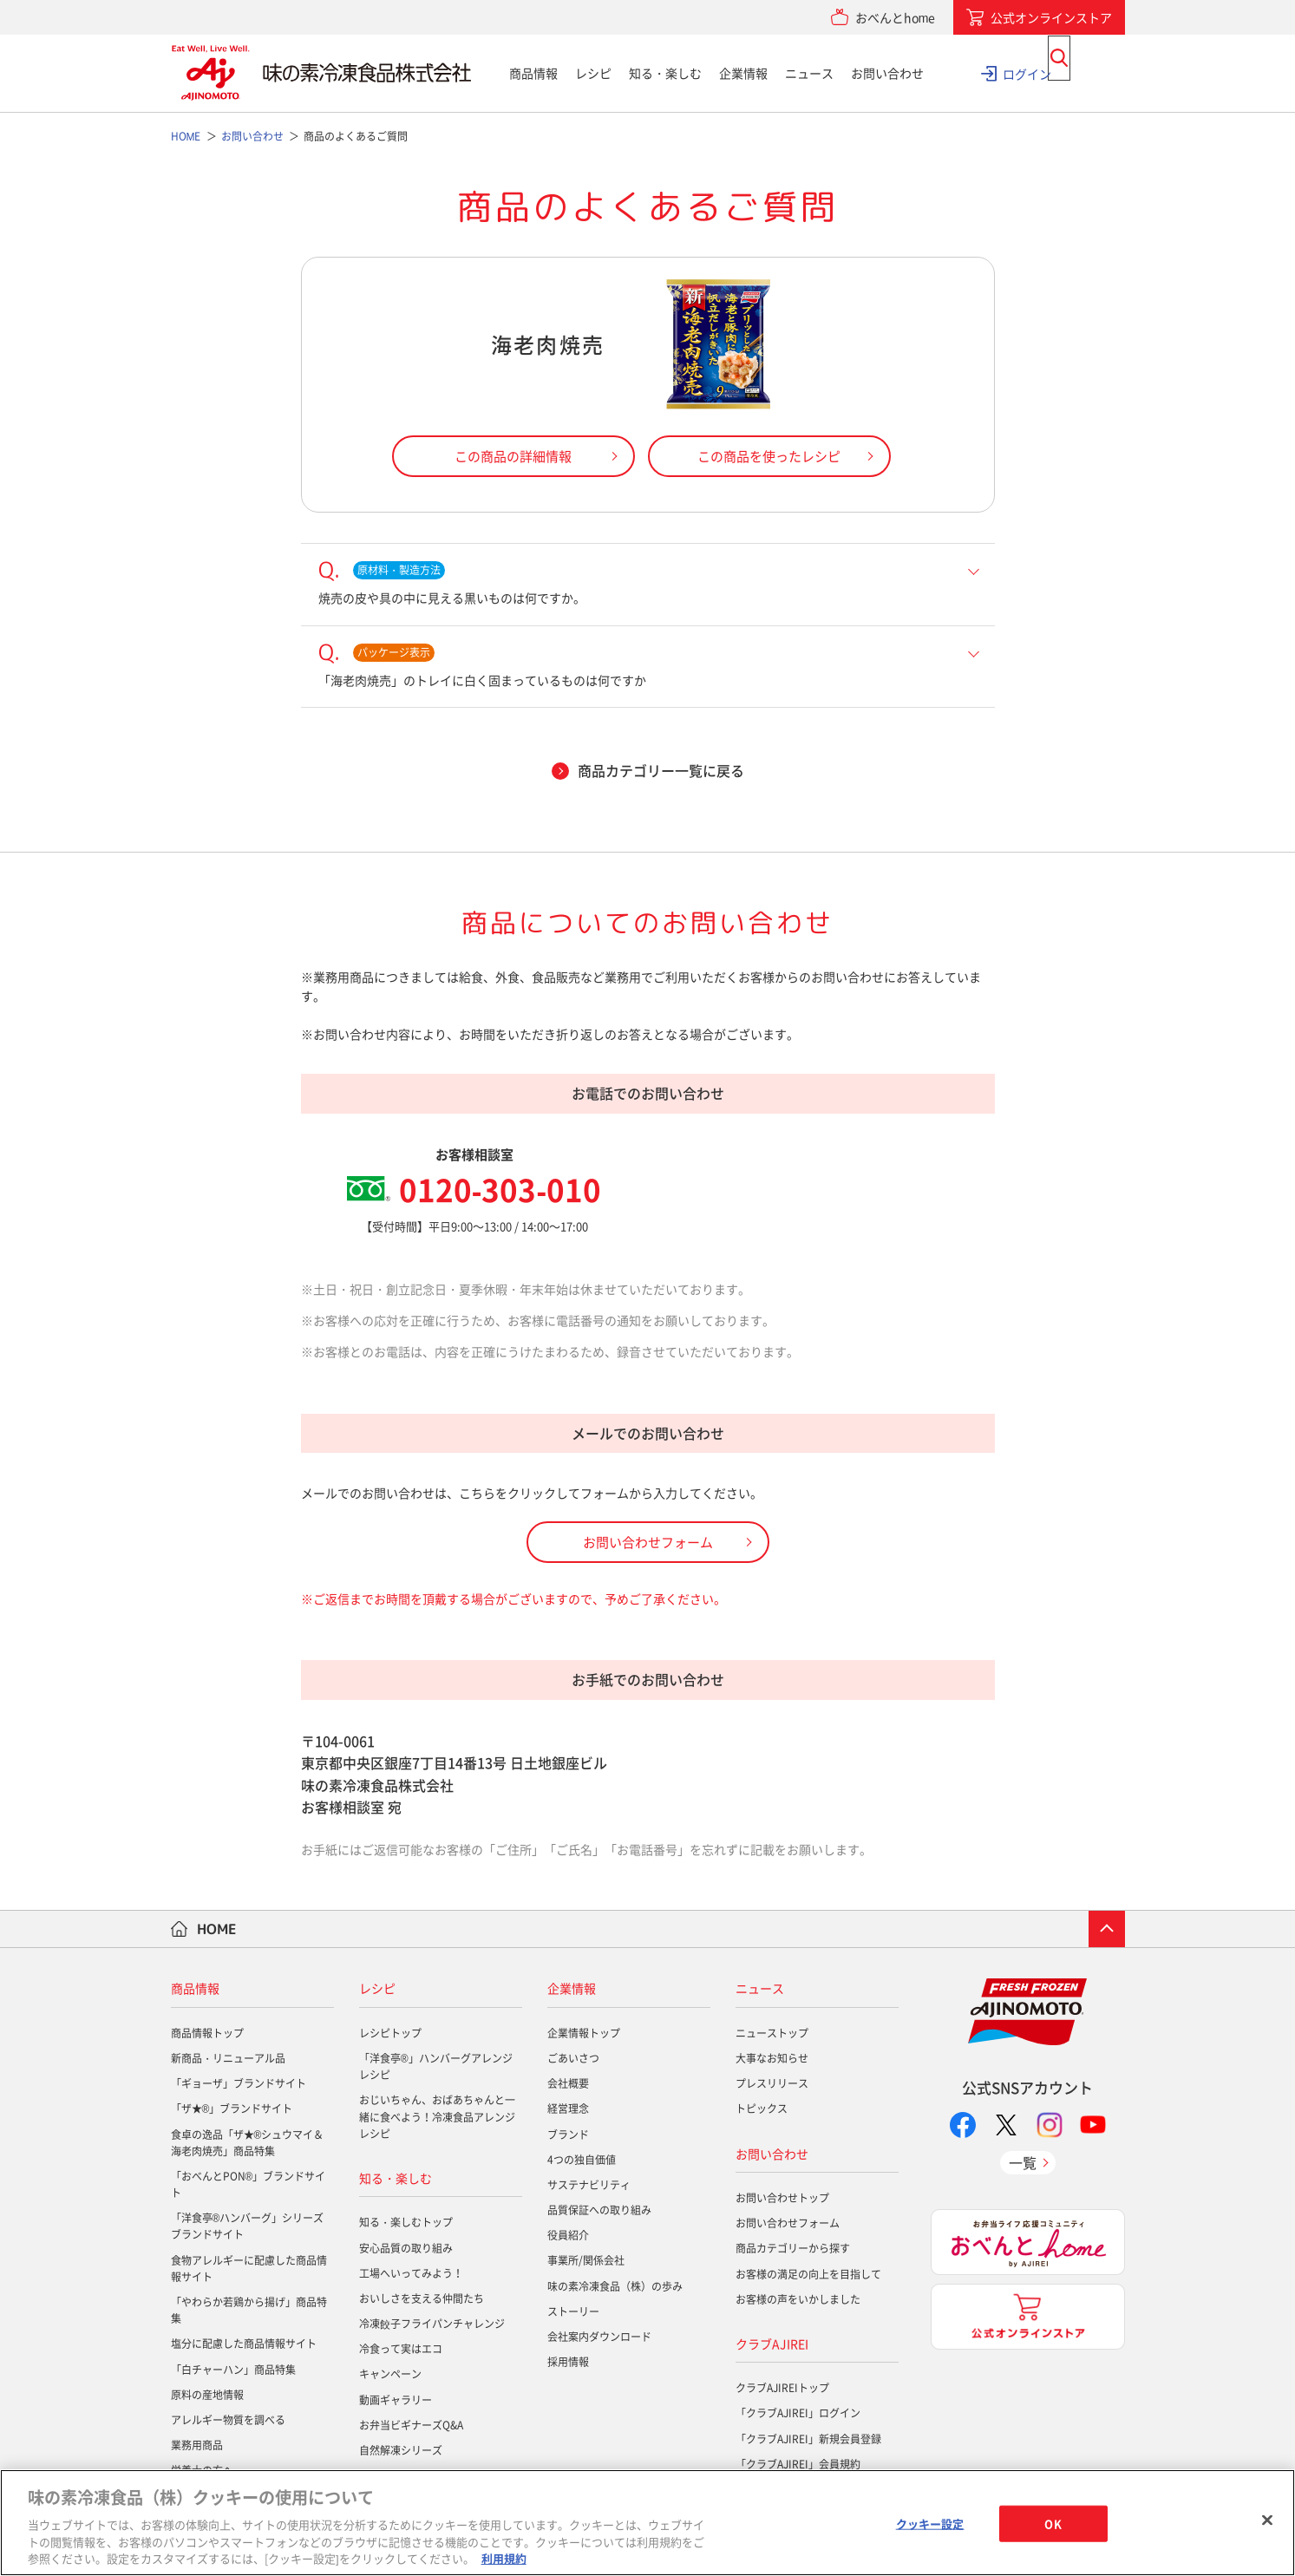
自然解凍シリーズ (400, 2450)
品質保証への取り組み (599, 2210)
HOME (217, 1929)
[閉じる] (1267, 2520)
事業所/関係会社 (586, 2260)
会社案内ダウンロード (599, 2336)
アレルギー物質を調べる (228, 2420)
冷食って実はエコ (400, 2349)
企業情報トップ (583, 2033)
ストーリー (573, 2311)
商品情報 (533, 73)
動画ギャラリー (395, 2400)
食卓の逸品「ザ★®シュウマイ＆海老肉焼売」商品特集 (247, 2143)
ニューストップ (772, 2033)
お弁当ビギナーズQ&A (411, 2425)
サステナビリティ (589, 2185)
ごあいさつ (573, 2058)
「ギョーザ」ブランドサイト (238, 2083)
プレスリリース (772, 2083)
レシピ (593, 73)
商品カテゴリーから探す (793, 2248)
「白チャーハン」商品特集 (233, 2369)
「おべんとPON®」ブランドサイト (248, 2184)
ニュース (809, 73)
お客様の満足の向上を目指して (808, 2274)
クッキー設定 (930, 2523)
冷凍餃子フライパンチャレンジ (432, 2323)
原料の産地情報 (207, 2395)
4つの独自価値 (581, 2159)
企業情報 (743, 73)
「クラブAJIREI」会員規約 (798, 2464)
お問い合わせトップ (782, 2198)
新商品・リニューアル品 (228, 2058)
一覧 (1023, 2162)
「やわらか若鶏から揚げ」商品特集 (249, 2310)
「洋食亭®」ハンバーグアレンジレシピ (436, 2066)
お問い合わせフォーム (788, 2223)
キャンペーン (390, 2374)
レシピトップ (390, 2033)
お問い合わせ (887, 73)
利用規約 (504, 2558)
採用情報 (568, 2362)
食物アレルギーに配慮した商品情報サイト (249, 2268)
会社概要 (568, 2083)
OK (1052, 2523)
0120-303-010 (500, 1189)
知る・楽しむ (665, 73)
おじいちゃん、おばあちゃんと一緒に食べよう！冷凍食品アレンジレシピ (437, 2116)
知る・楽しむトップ (406, 2222)
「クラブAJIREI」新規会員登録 (808, 2439)
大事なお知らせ (772, 2058)
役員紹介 (568, 2235)
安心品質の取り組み (406, 2248)
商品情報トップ (207, 2033)
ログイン (1027, 73)
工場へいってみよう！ (411, 2273)
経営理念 (568, 2108)
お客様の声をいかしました (798, 2299)
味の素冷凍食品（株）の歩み (615, 2286)
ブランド (568, 2134)
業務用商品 (197, 2445)
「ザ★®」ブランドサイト (232, 2108)
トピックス (762, 2108)
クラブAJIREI (772, 2343)
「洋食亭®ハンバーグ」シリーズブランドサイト (247, 2226)
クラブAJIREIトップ (782, 2388)
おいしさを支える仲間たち (421, 2298)
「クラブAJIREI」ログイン (798, 2413)
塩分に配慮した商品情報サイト (244, 2343)
